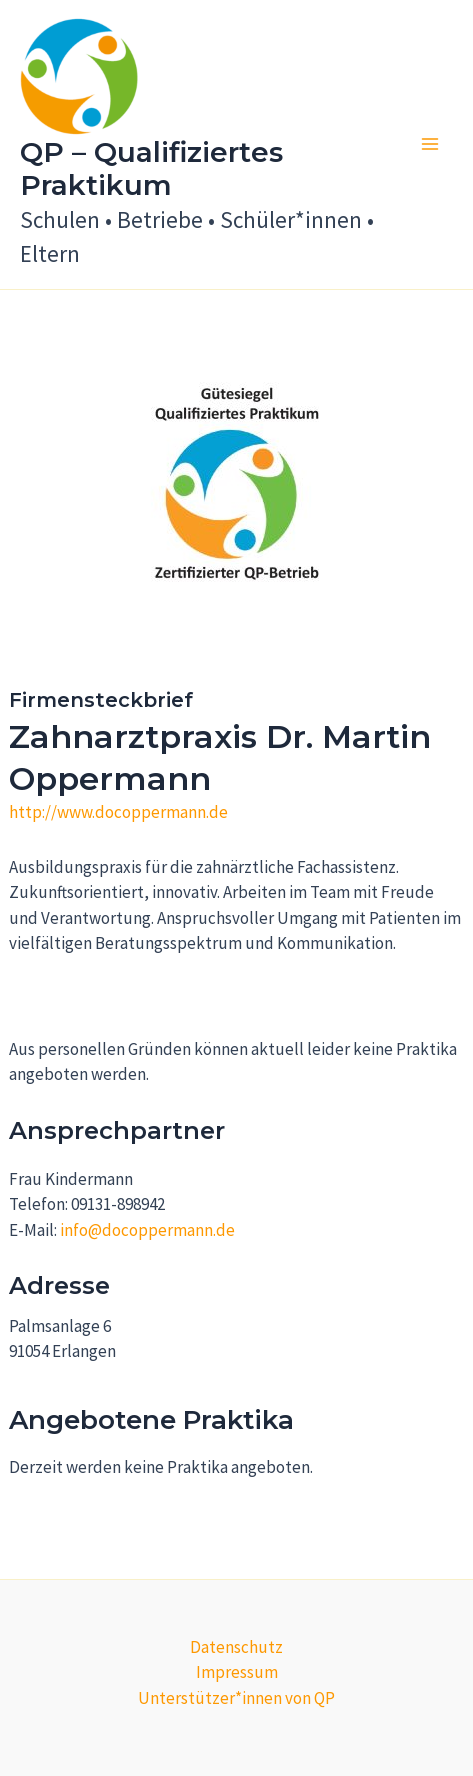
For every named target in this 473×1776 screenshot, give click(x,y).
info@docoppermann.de (147, 1230)
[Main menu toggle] (431, 145)
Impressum (237, 1672)
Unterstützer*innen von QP (236, 1698)
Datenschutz (236, 1647)
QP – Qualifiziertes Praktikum (151, 169)
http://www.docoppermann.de (118, 812)
